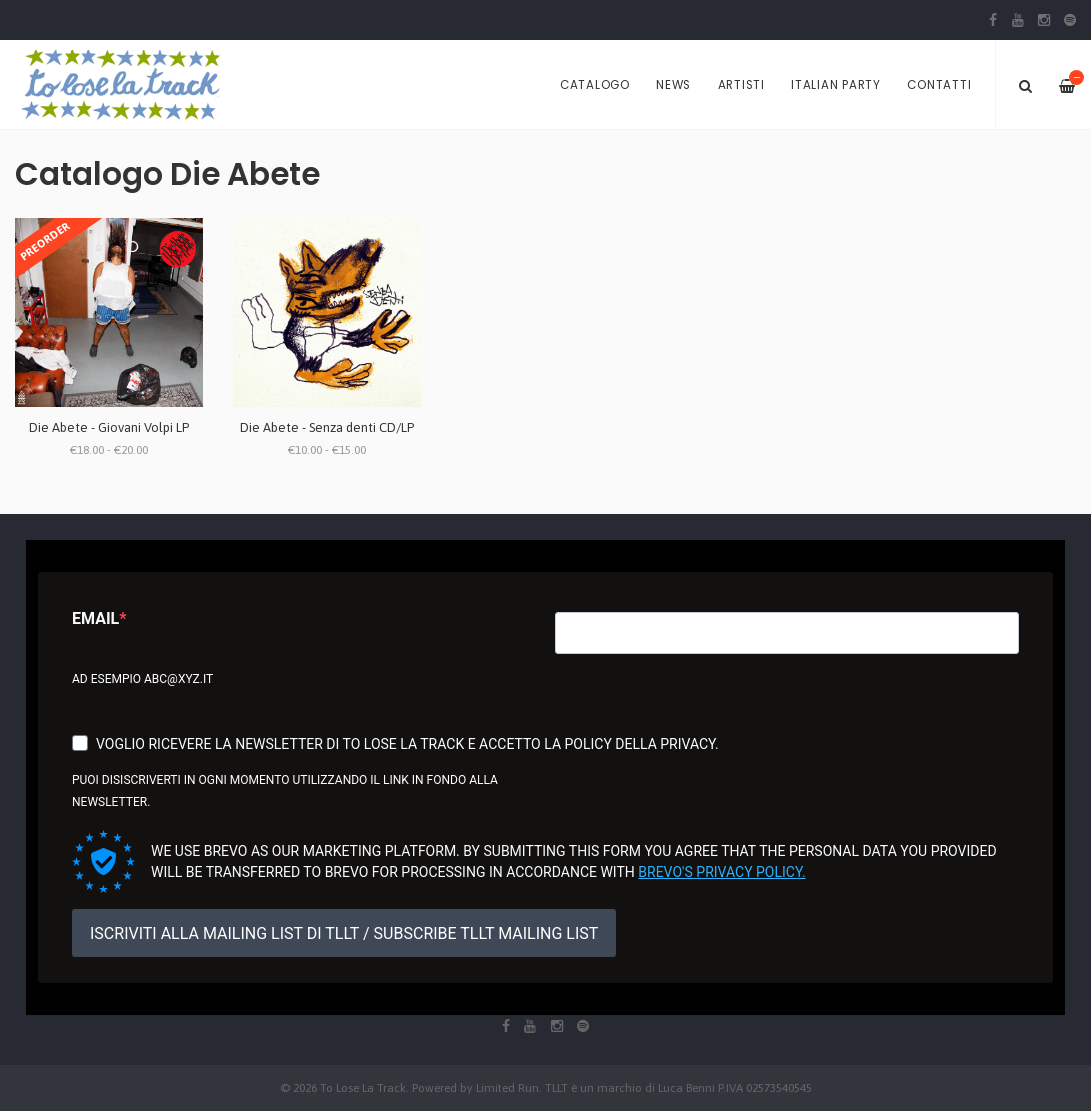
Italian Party (836, 85)
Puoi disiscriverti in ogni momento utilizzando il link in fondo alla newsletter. (285, 791)
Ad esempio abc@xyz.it (142, 679)
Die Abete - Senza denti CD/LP (327, 427)
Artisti (741, 85)
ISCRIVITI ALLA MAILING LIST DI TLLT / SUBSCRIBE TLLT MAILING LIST (344, 933)
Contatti (939, 85)
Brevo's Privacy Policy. (721, 872)
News (673, 85)
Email (95, 618)
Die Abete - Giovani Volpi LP (109, 427)
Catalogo (595, 85)
